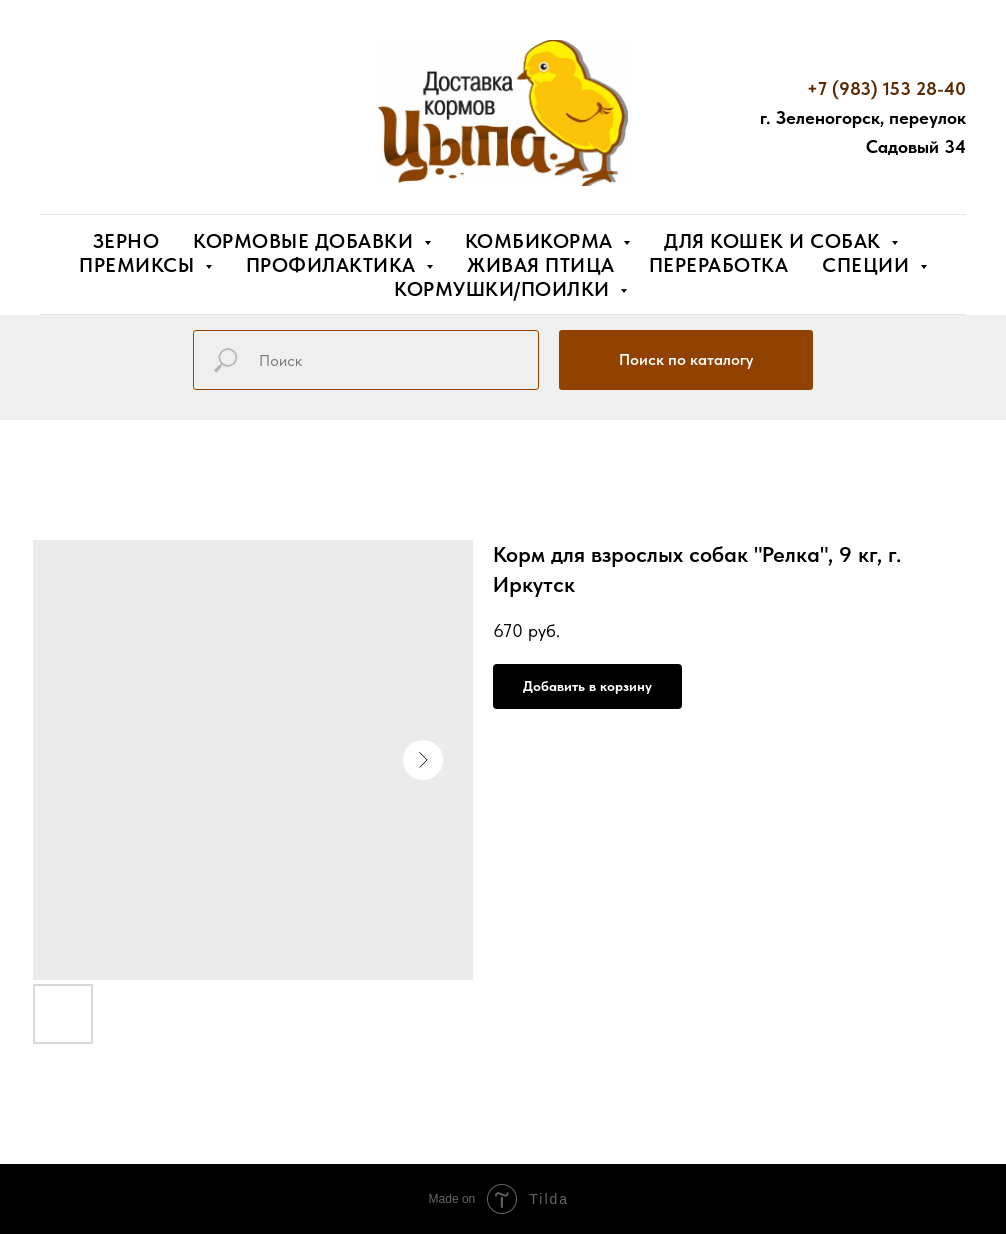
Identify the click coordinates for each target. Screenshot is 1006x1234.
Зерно (126, 241)
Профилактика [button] (334, 265)
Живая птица (541, 265)
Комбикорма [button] (542, 241)
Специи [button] (868, 265)
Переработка (719, 265)
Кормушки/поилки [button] (504, 289)
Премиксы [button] (139, 265)
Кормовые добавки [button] (306, 241)
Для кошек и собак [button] (775, 241)
